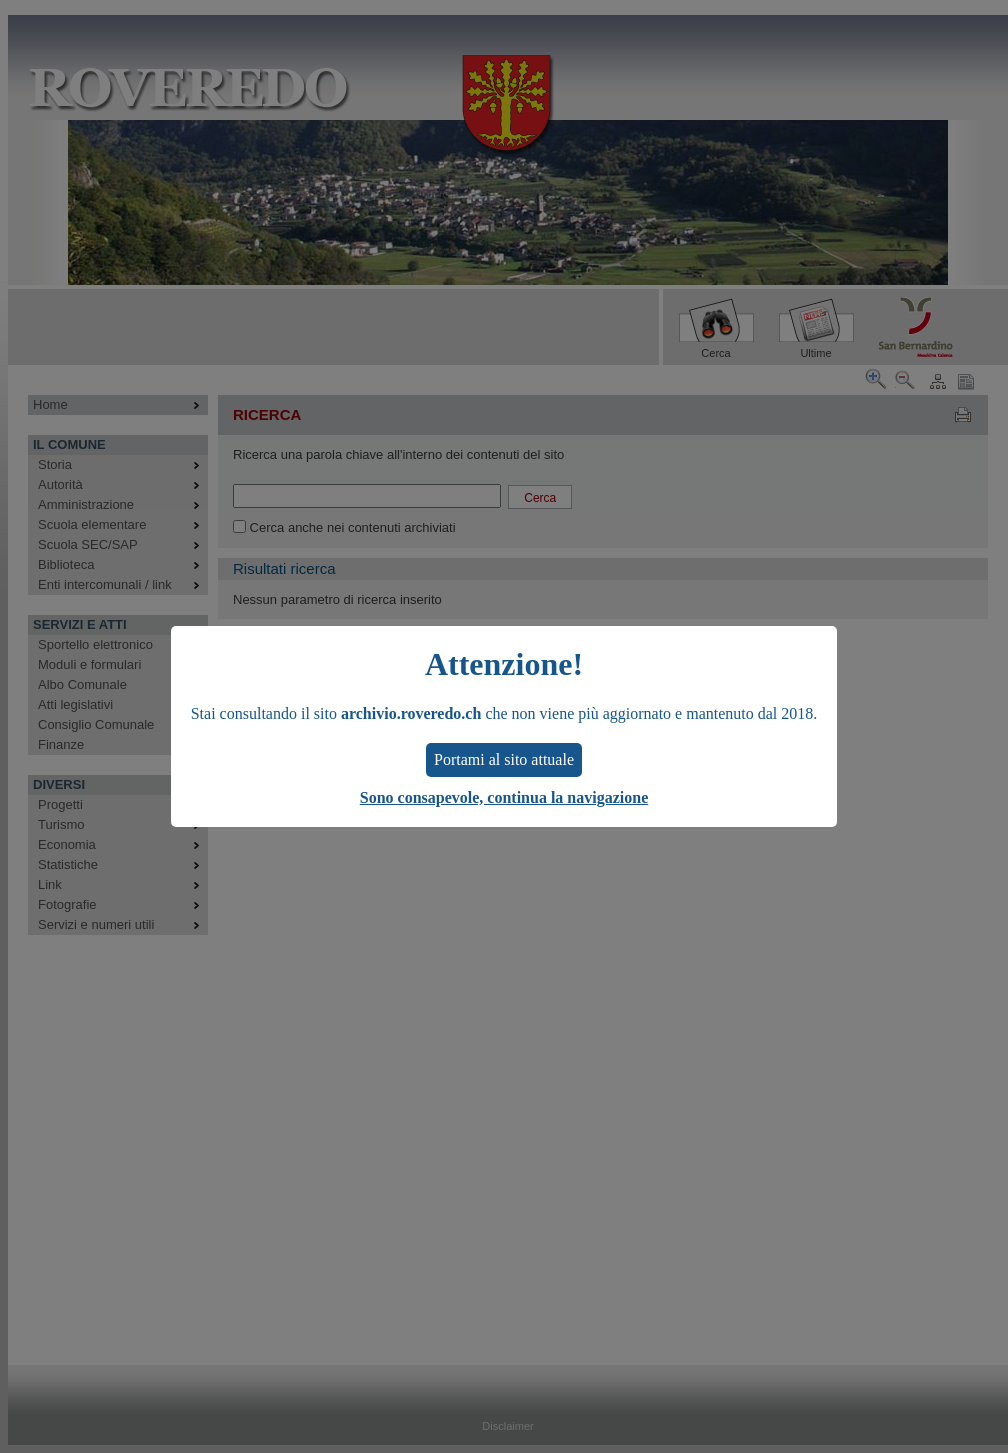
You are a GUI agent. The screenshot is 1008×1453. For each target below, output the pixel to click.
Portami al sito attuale (504, 759)
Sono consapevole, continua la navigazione (504, 797)
